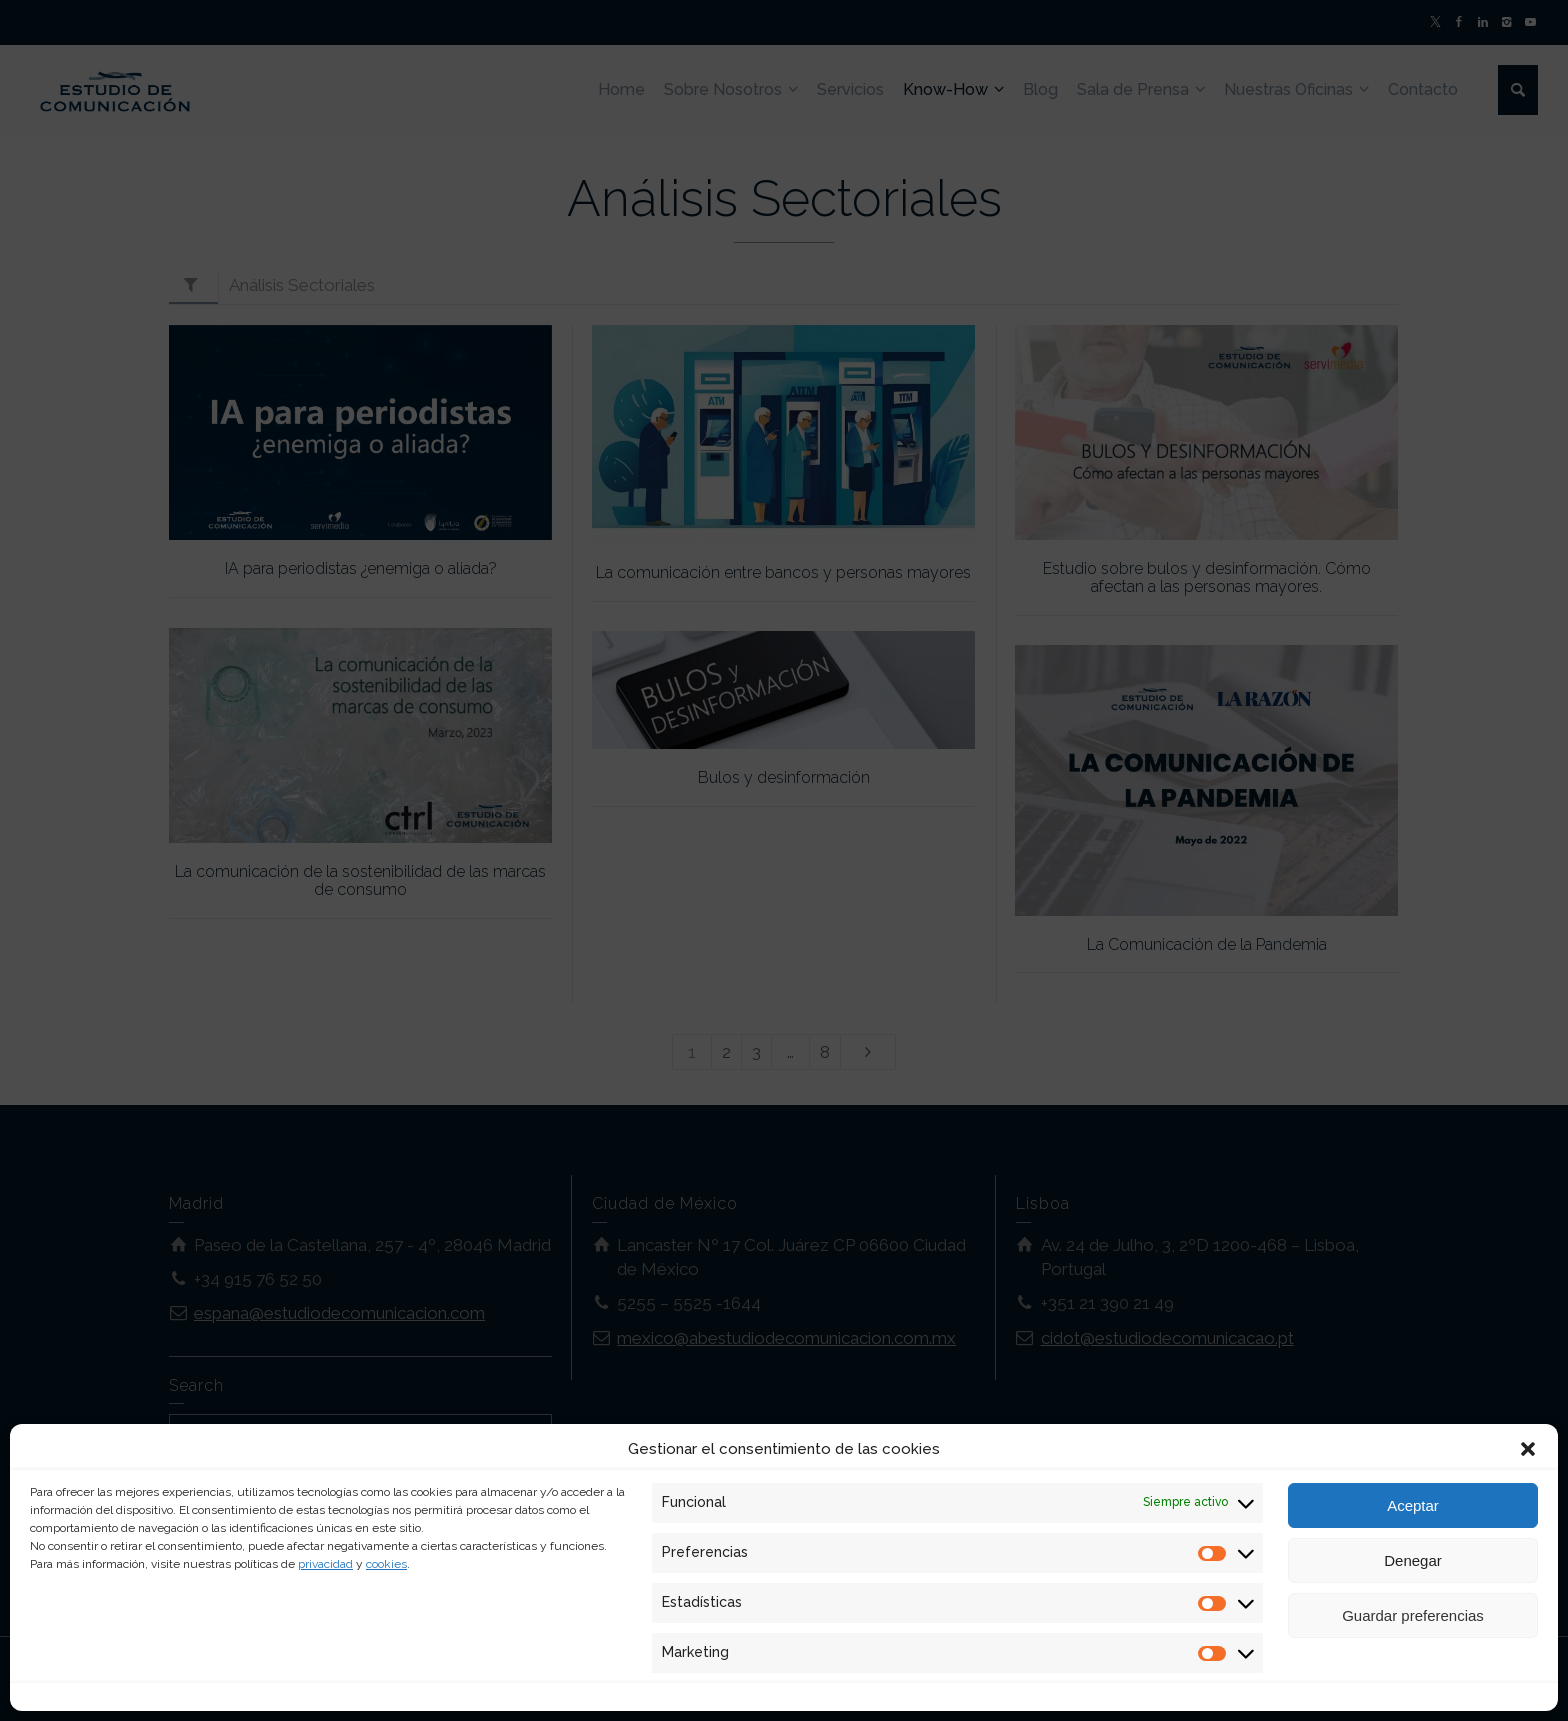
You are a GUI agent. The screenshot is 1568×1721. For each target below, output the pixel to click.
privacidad (325, 1564)
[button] (1528, 1449)
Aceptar (1413, 1505)
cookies (386, 1564)
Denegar (1413, 1560)
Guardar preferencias (1413, 1615)
